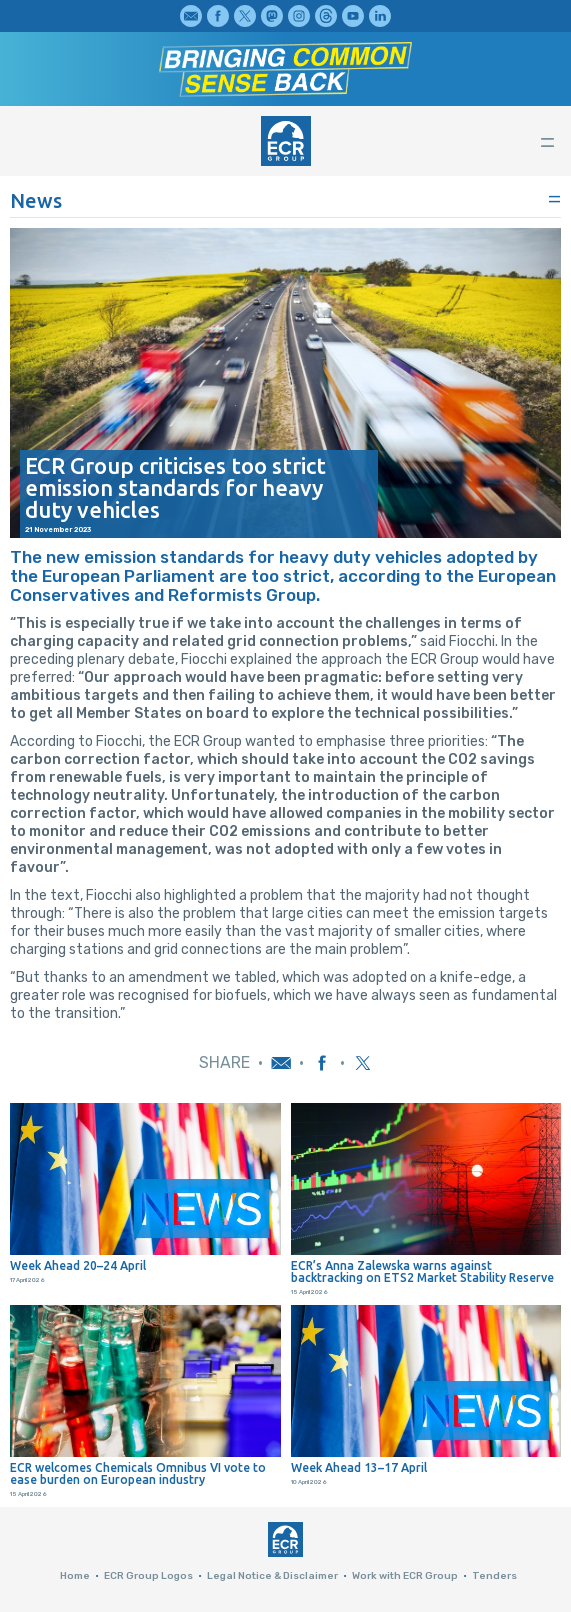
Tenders (494, 1576)
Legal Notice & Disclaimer (272, 1576)
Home (75, 1576)
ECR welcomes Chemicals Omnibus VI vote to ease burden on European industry (138, 1474)
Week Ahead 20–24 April (78, 1266)
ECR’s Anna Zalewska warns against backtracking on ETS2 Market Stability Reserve (422, 1272)
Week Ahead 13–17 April (359, 1468)
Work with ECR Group (405, 1576)
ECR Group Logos (148, 1576)
